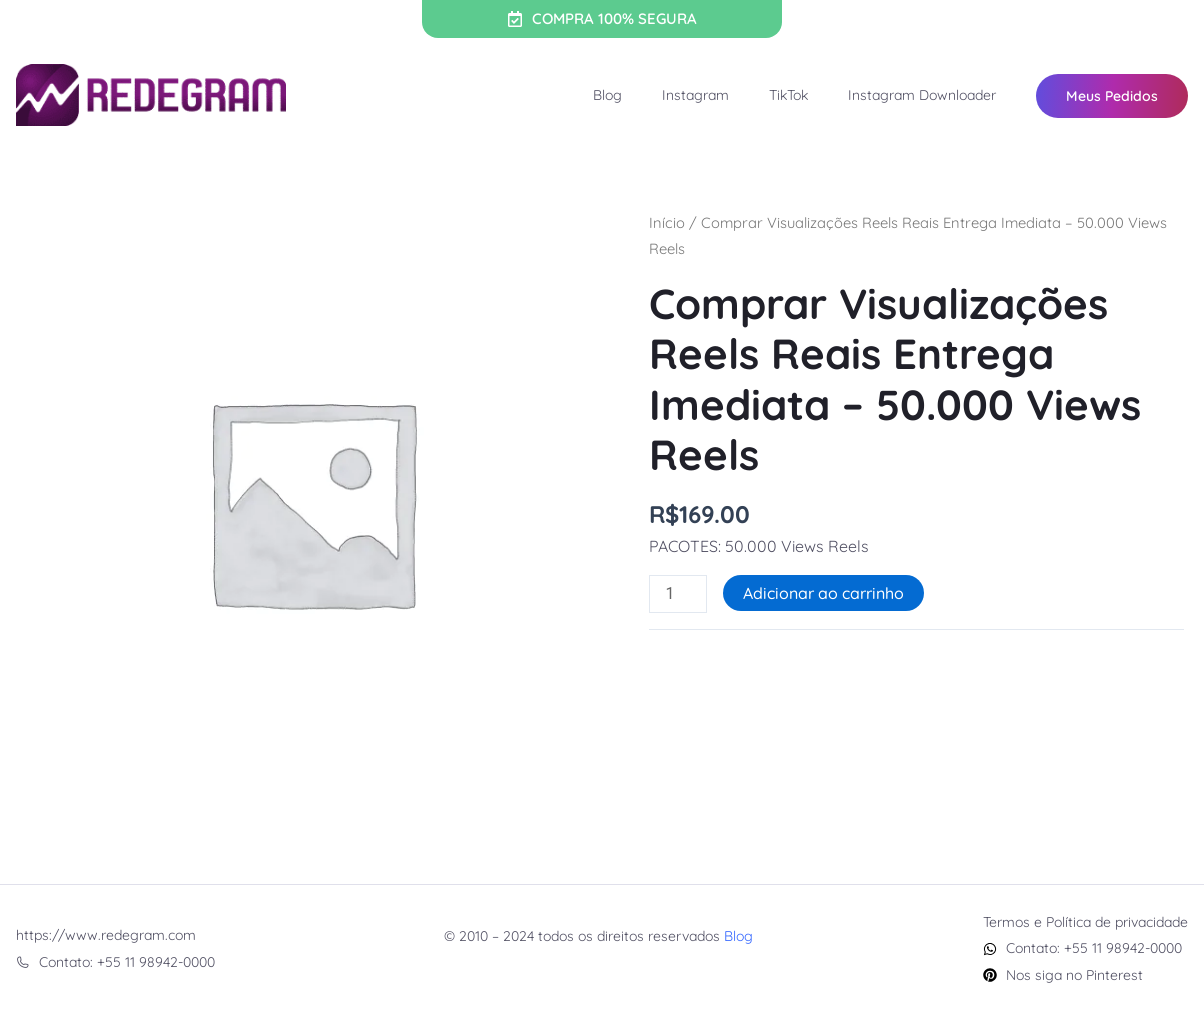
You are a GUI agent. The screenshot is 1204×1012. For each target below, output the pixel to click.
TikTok (788, 95)
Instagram (695, 95)
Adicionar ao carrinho (823, 593)
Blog (607, 95)
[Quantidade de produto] (678, 594)
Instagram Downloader (922, 95)
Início (667, 222)
